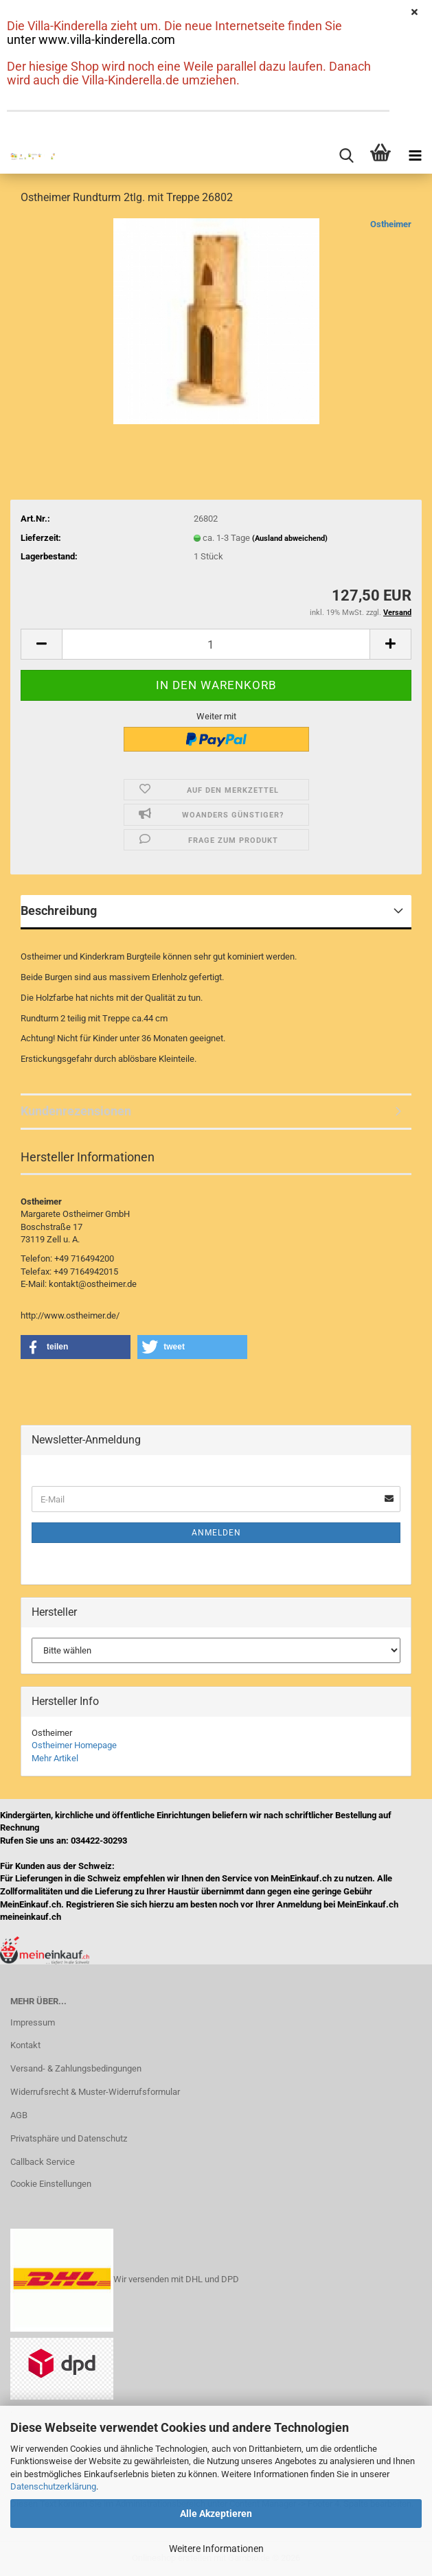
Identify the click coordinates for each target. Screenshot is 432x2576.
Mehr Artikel (55, 1758)
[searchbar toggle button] (346, 156)
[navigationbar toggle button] (415, 156)
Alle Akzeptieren (216, 2513)
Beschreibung (59, 910)
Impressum (32, 2022)
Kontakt (25, 2045)
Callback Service (42, 2162)
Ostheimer (390, 224)
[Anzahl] (216, 644)
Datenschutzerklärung (53, 2486)
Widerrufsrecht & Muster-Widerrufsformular (95, 2092)
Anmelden (216, 1533)
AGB (18, 2115)
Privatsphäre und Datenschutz (68, 2138)
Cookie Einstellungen (50, 2184)
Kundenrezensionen (76, 1111)
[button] (41, 644)
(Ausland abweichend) (290, 538)
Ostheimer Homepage (74, 1745)
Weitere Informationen (216, 2548)
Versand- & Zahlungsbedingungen (75, 2068)
